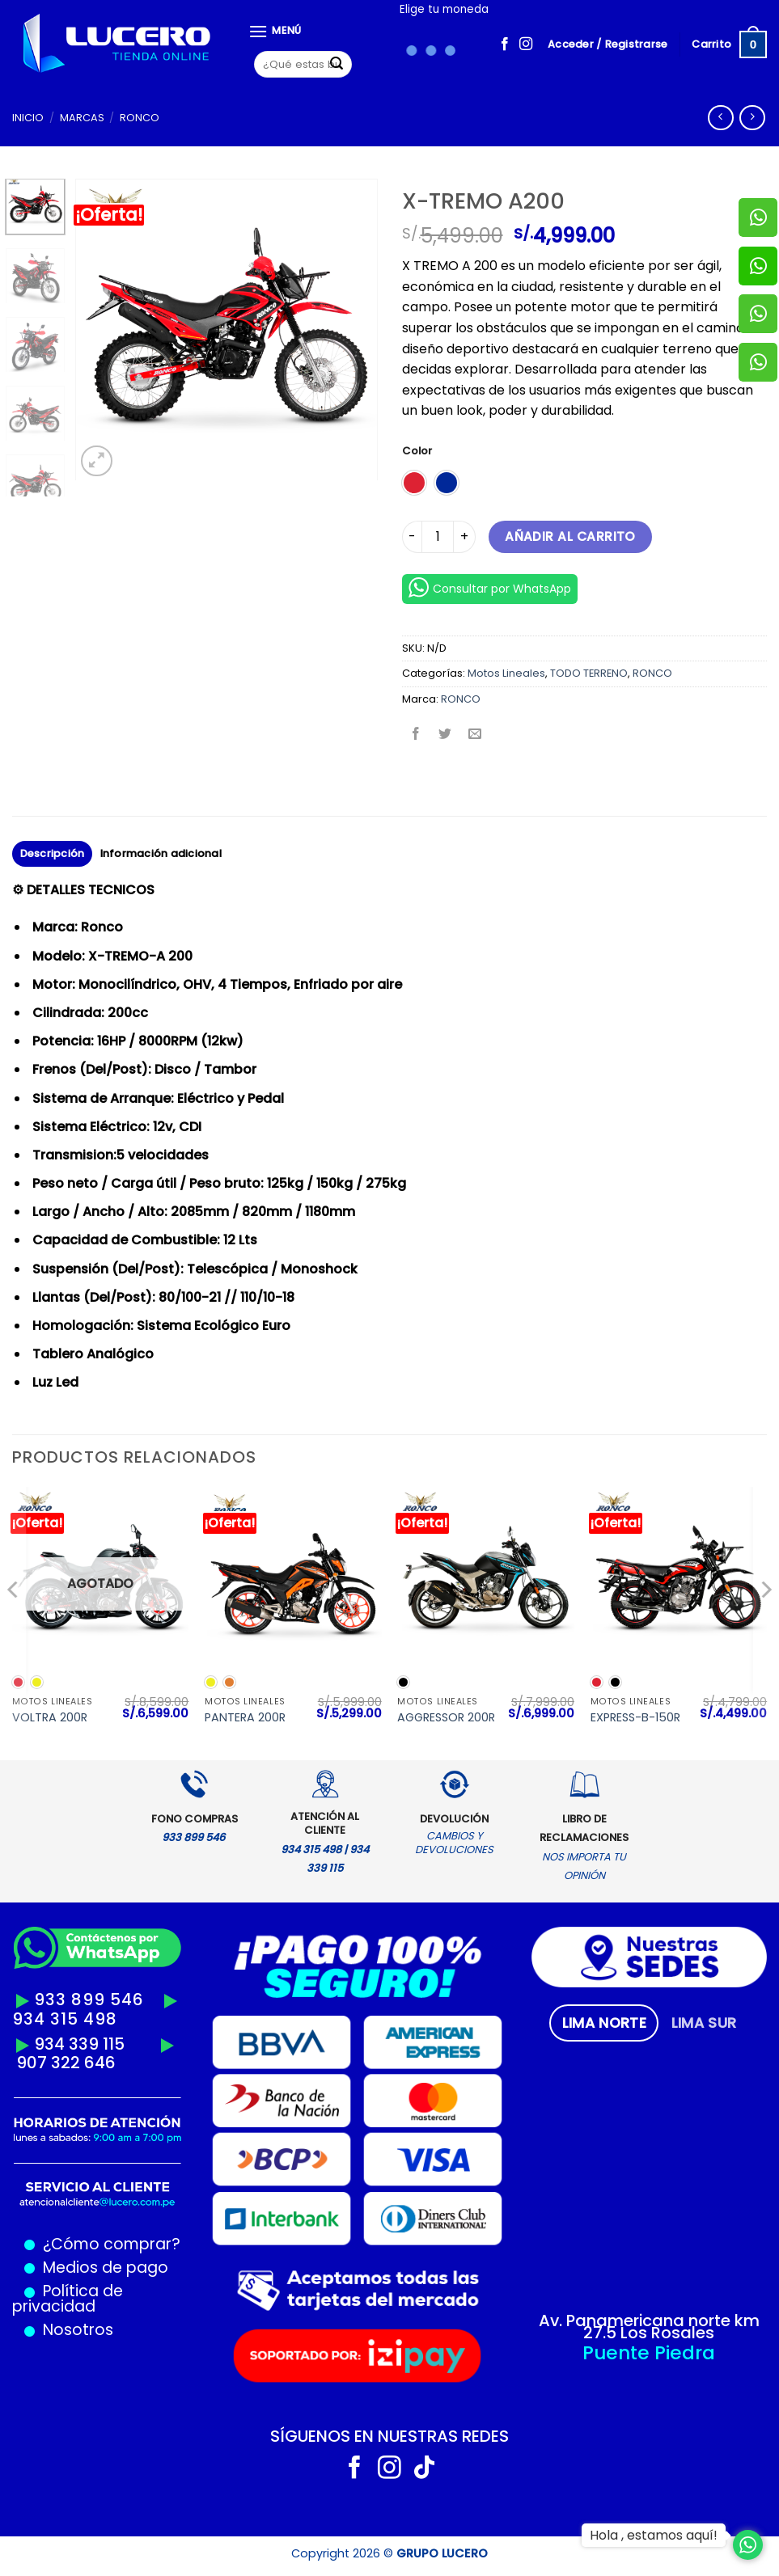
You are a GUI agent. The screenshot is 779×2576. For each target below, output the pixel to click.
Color (417, 451)
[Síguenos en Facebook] (504, 44)
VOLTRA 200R (49, 1717)
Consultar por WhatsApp (490, 587)
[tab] (603, 2023)
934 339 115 (79, 2044)
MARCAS (82, 118)
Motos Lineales (506, 673)
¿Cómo (71, 2244)
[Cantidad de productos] (437, 537)
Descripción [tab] (52, 853)
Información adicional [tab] (161, 853)
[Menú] (275, 31)
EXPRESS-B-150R (635, 1717)
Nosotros (78, 2330)
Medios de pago (101, 2267)
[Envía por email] (474, 735)
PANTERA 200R (245, 1717)
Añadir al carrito (570, 536)
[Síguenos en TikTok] (424, 2469)
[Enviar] (336, 64)
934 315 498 (64, 2019)
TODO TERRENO (589, 673)
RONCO (139, 118)
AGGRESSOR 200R (446, 1717)
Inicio (28, 118)
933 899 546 (89, 1999)
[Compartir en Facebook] (416, 735)
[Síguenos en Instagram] (525, 44)
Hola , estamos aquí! (654, 2535)
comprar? (139, 2244)
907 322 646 (66, 2062)
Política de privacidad (67, 2298)
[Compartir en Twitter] (445, 735)
